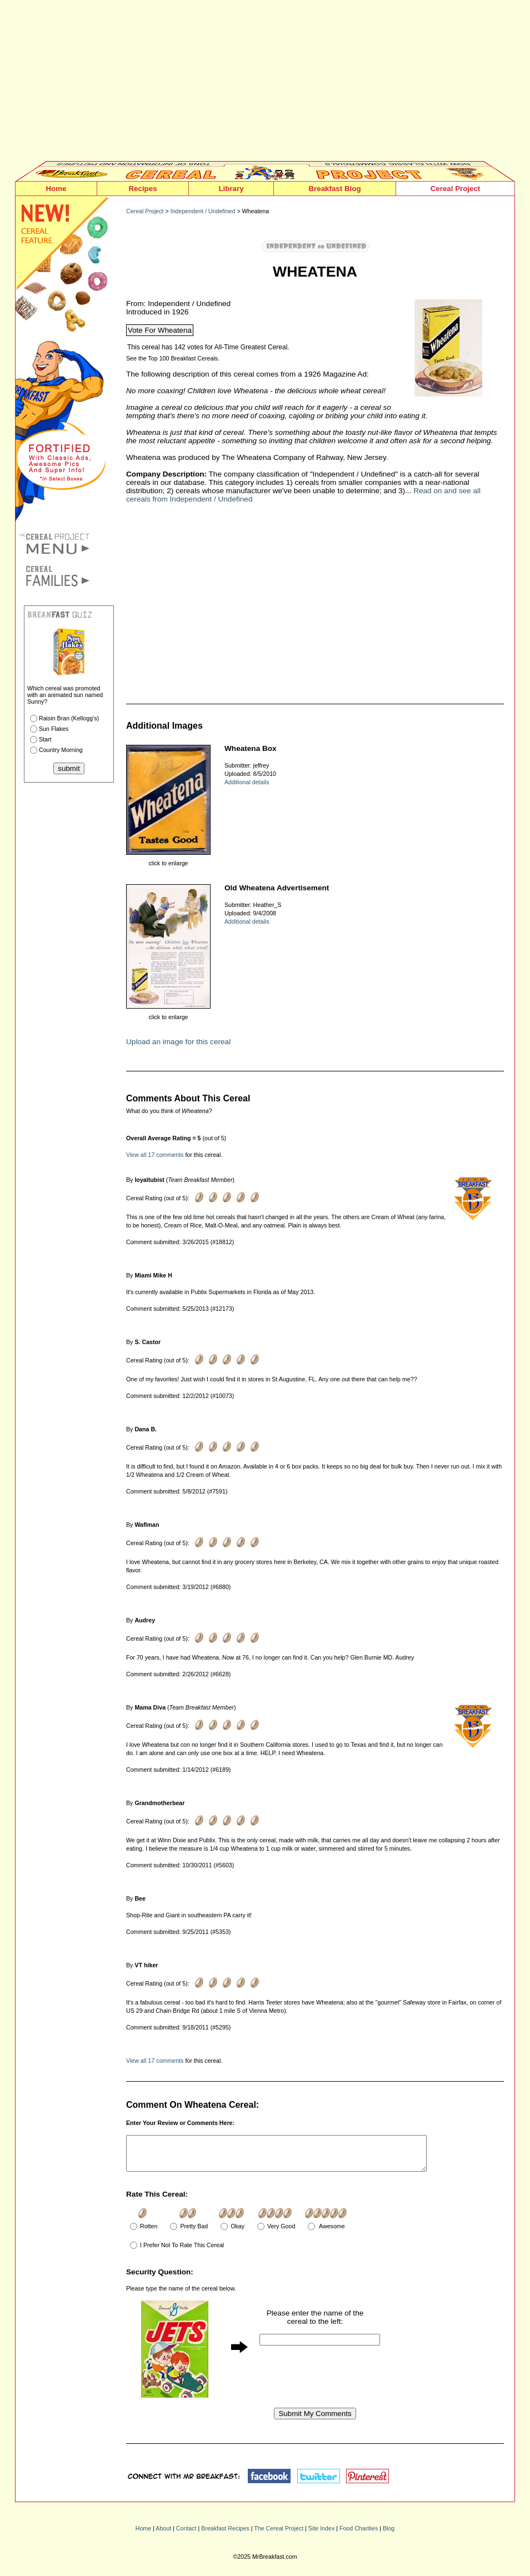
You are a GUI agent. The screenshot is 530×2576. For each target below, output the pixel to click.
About (163, 2535)
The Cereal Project (278, 2535)
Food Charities (358, 2535)
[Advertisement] (265, 83)
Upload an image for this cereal (178, 1042)
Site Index (321, 2535)
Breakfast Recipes (225, 2535)
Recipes (142, 188)
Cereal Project (456, 188)
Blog (388, 2535)
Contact (186, 2535)
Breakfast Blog (334, 188)
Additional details (246, 782)
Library (230, 188)
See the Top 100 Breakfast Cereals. (172, 358)
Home (56, 188)
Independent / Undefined (203, 211)
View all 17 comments (154, 1154)
